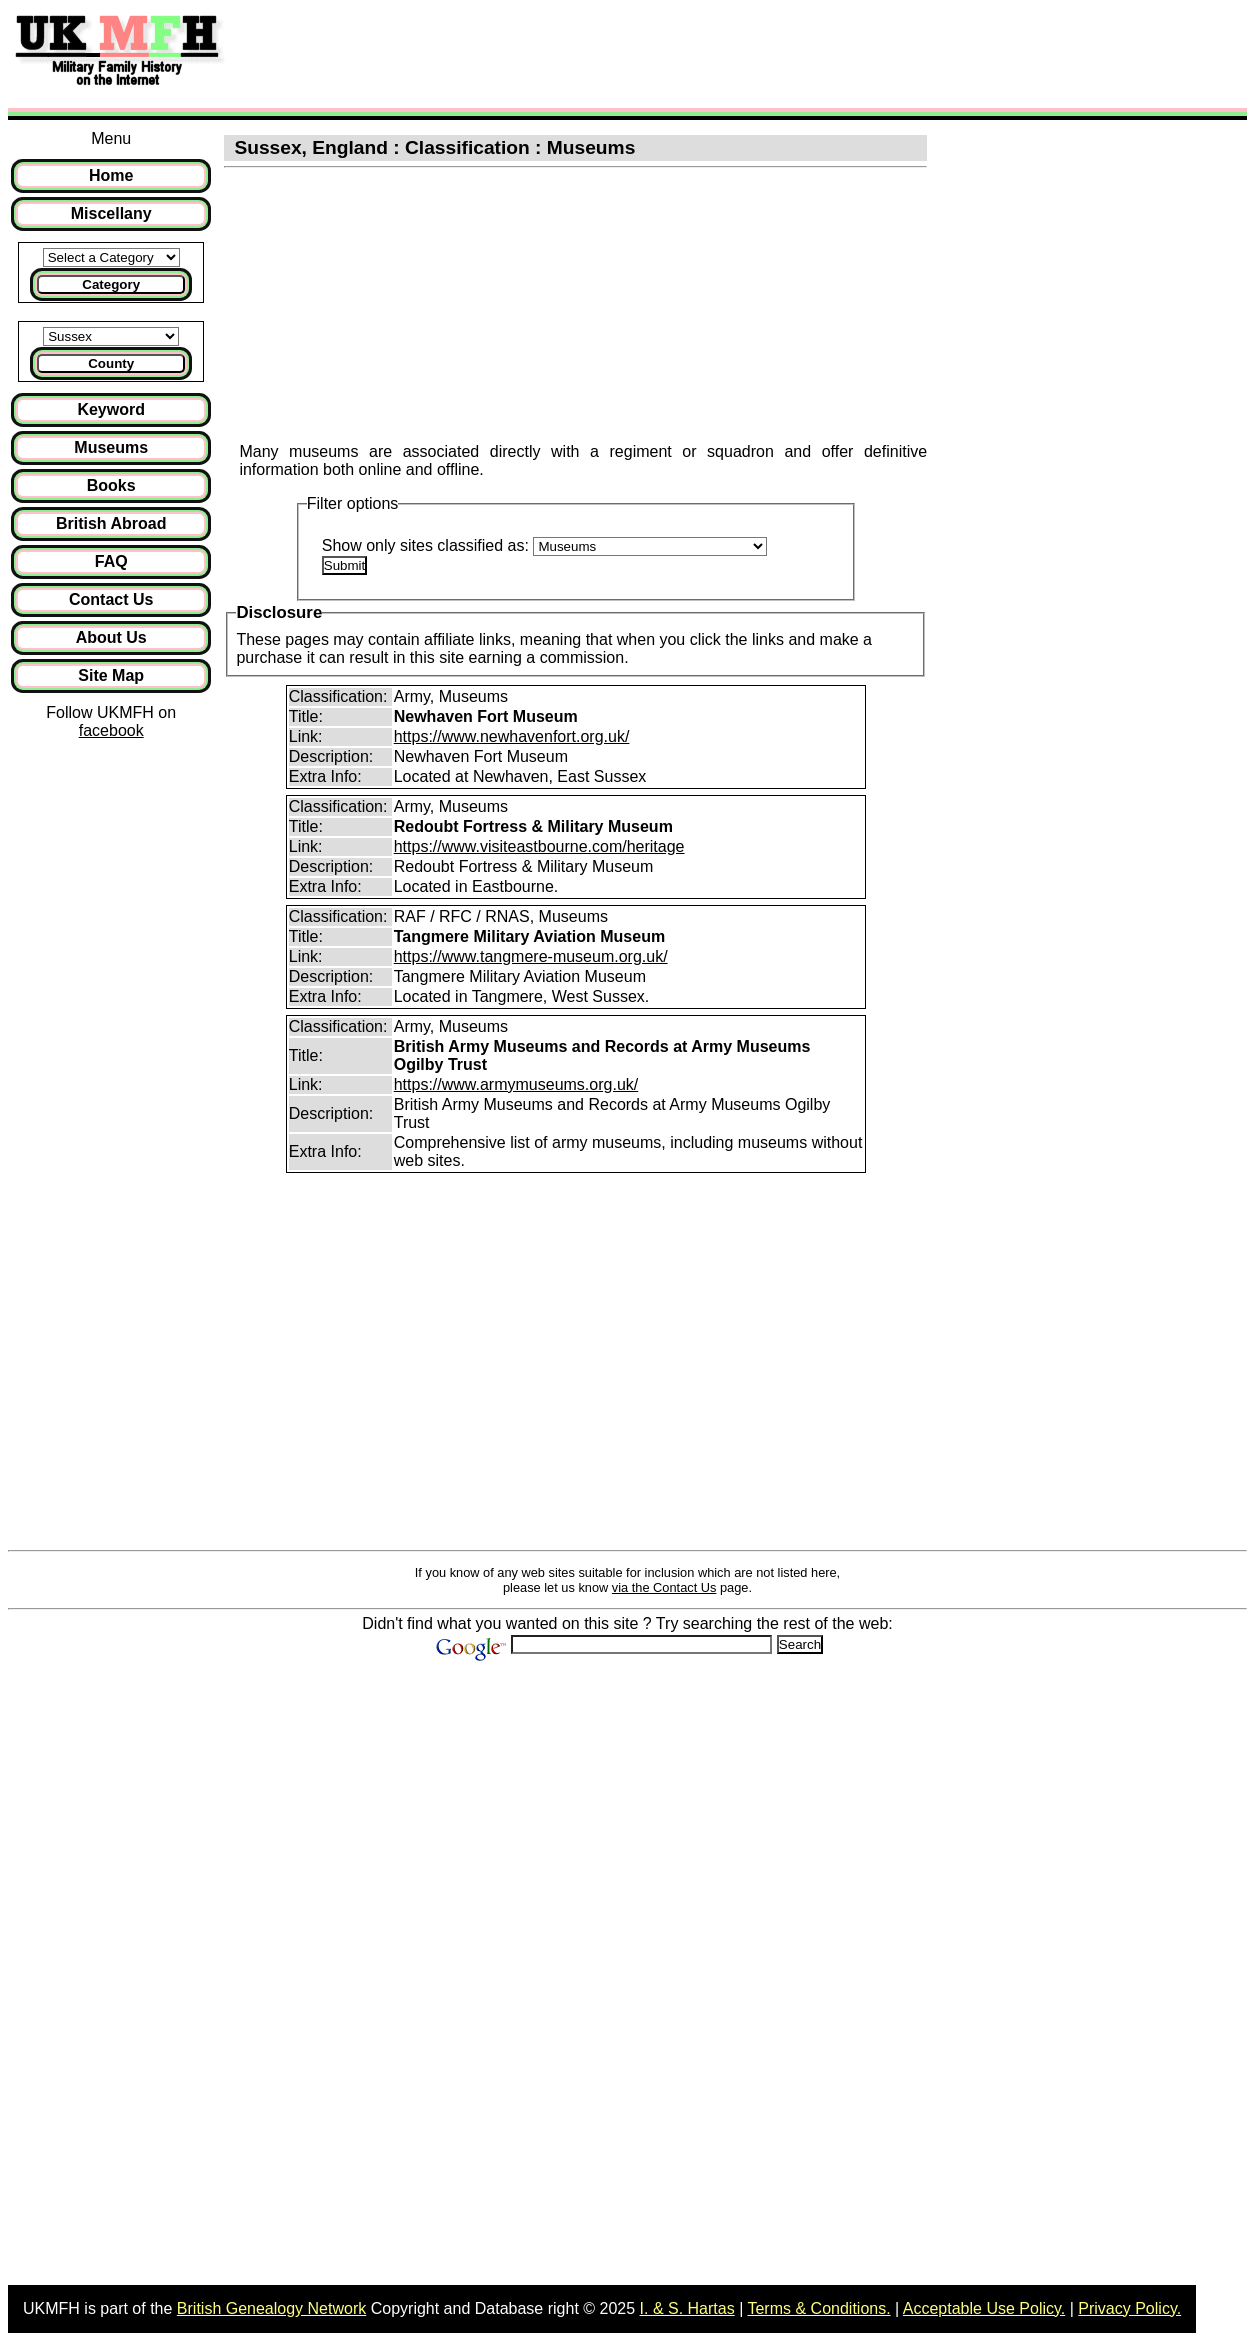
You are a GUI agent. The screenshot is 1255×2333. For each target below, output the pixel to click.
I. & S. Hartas (687, 2308)
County (111, 363)
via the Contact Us (664, 1587)
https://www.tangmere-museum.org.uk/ (531, 956)
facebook (111, 730)
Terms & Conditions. (818, 2308)
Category (111, 284)
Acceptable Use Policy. (984, 2308)
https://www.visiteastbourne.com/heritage (539, 846)
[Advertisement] (604, 53)
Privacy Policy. (1129, 2308)
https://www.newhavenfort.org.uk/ (512, 736)
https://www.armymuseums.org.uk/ (516, 1084)
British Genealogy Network (271, 2308)
